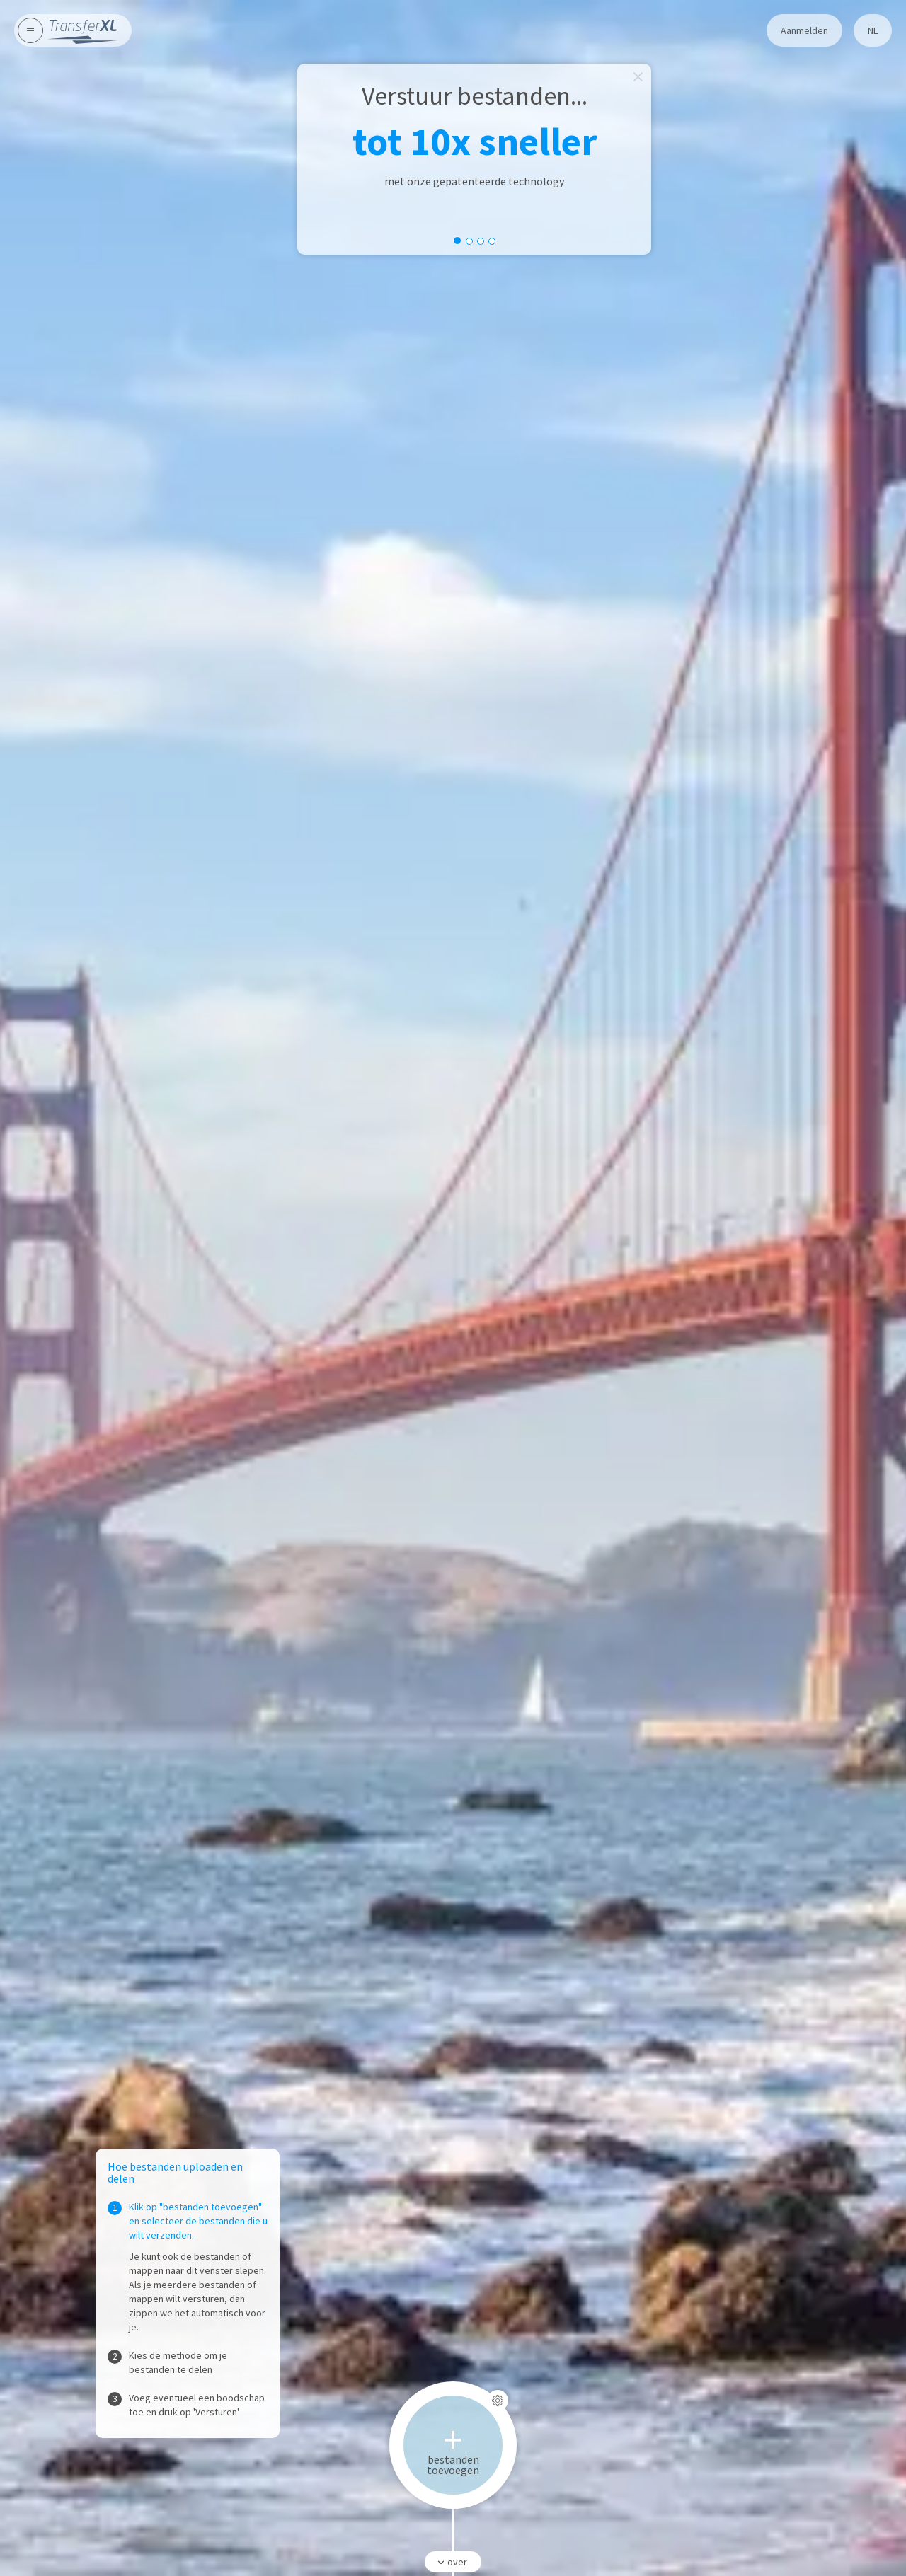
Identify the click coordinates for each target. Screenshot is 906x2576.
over (451, 2562)
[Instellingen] (497, 2400)
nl (873, 30)
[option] (474, 159)
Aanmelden (804, 30)
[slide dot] (457, 240)
